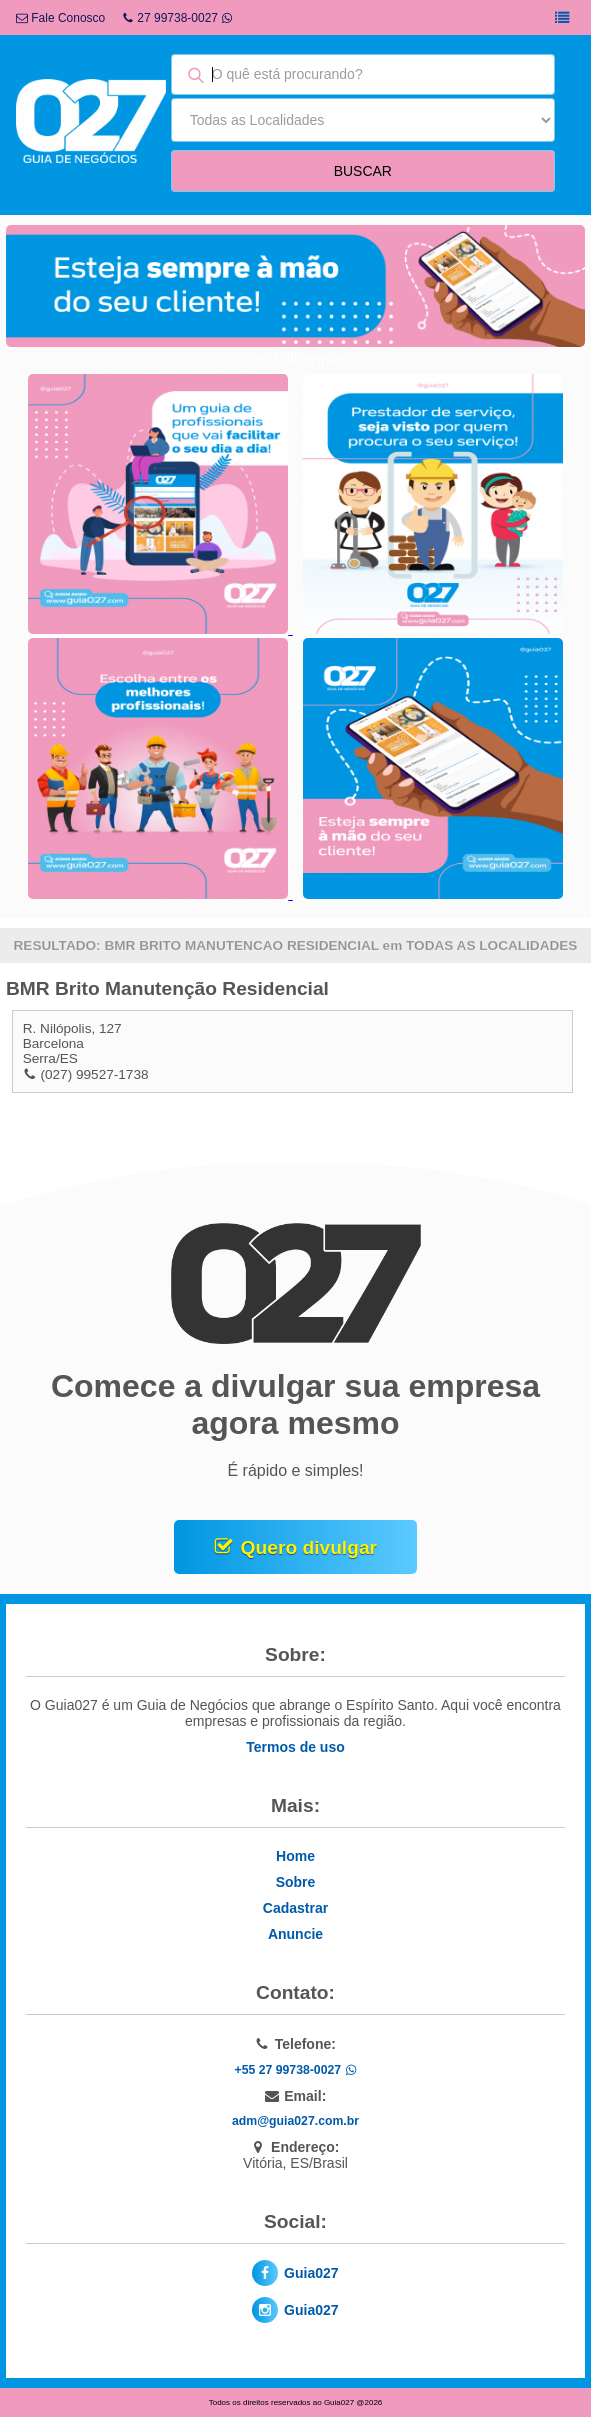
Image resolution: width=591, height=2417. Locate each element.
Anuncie (295, 1934)
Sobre (296, 1882)
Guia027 (311, 2273)
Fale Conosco (60, 18)
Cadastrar (295, 1908)
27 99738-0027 (177, 18)
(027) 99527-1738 (94, 1074)
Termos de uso (295, 1747)
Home (295, 1856)
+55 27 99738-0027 (295, 2070)
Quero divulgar (309, 1547)
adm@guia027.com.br (295, 2121)
